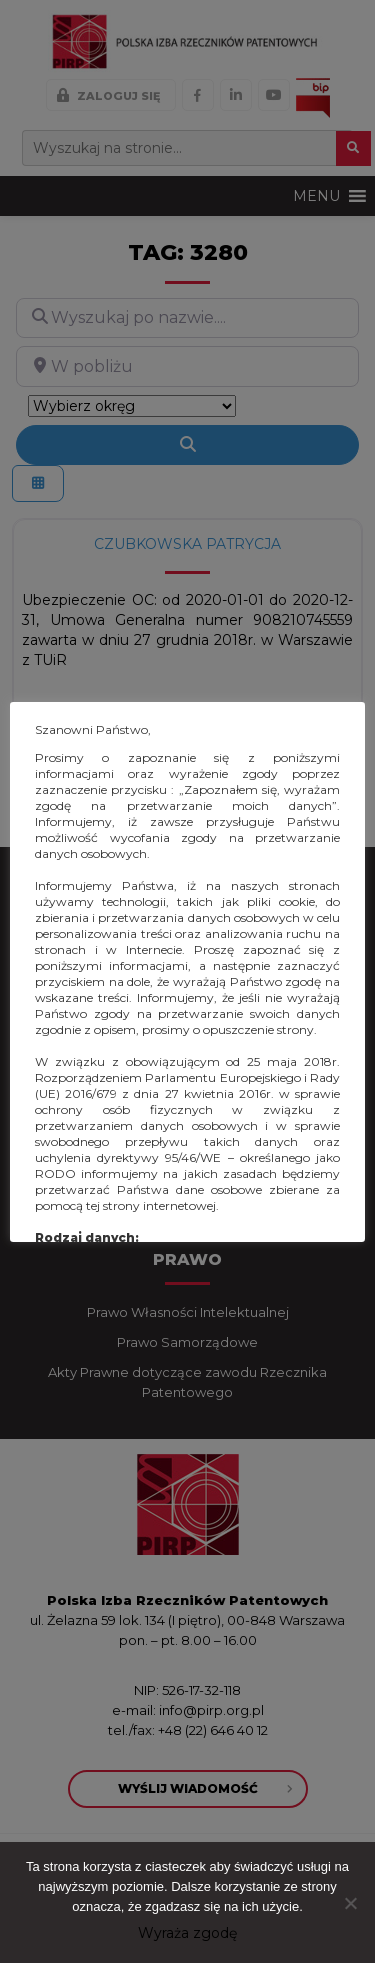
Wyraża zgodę (187, 1933)
